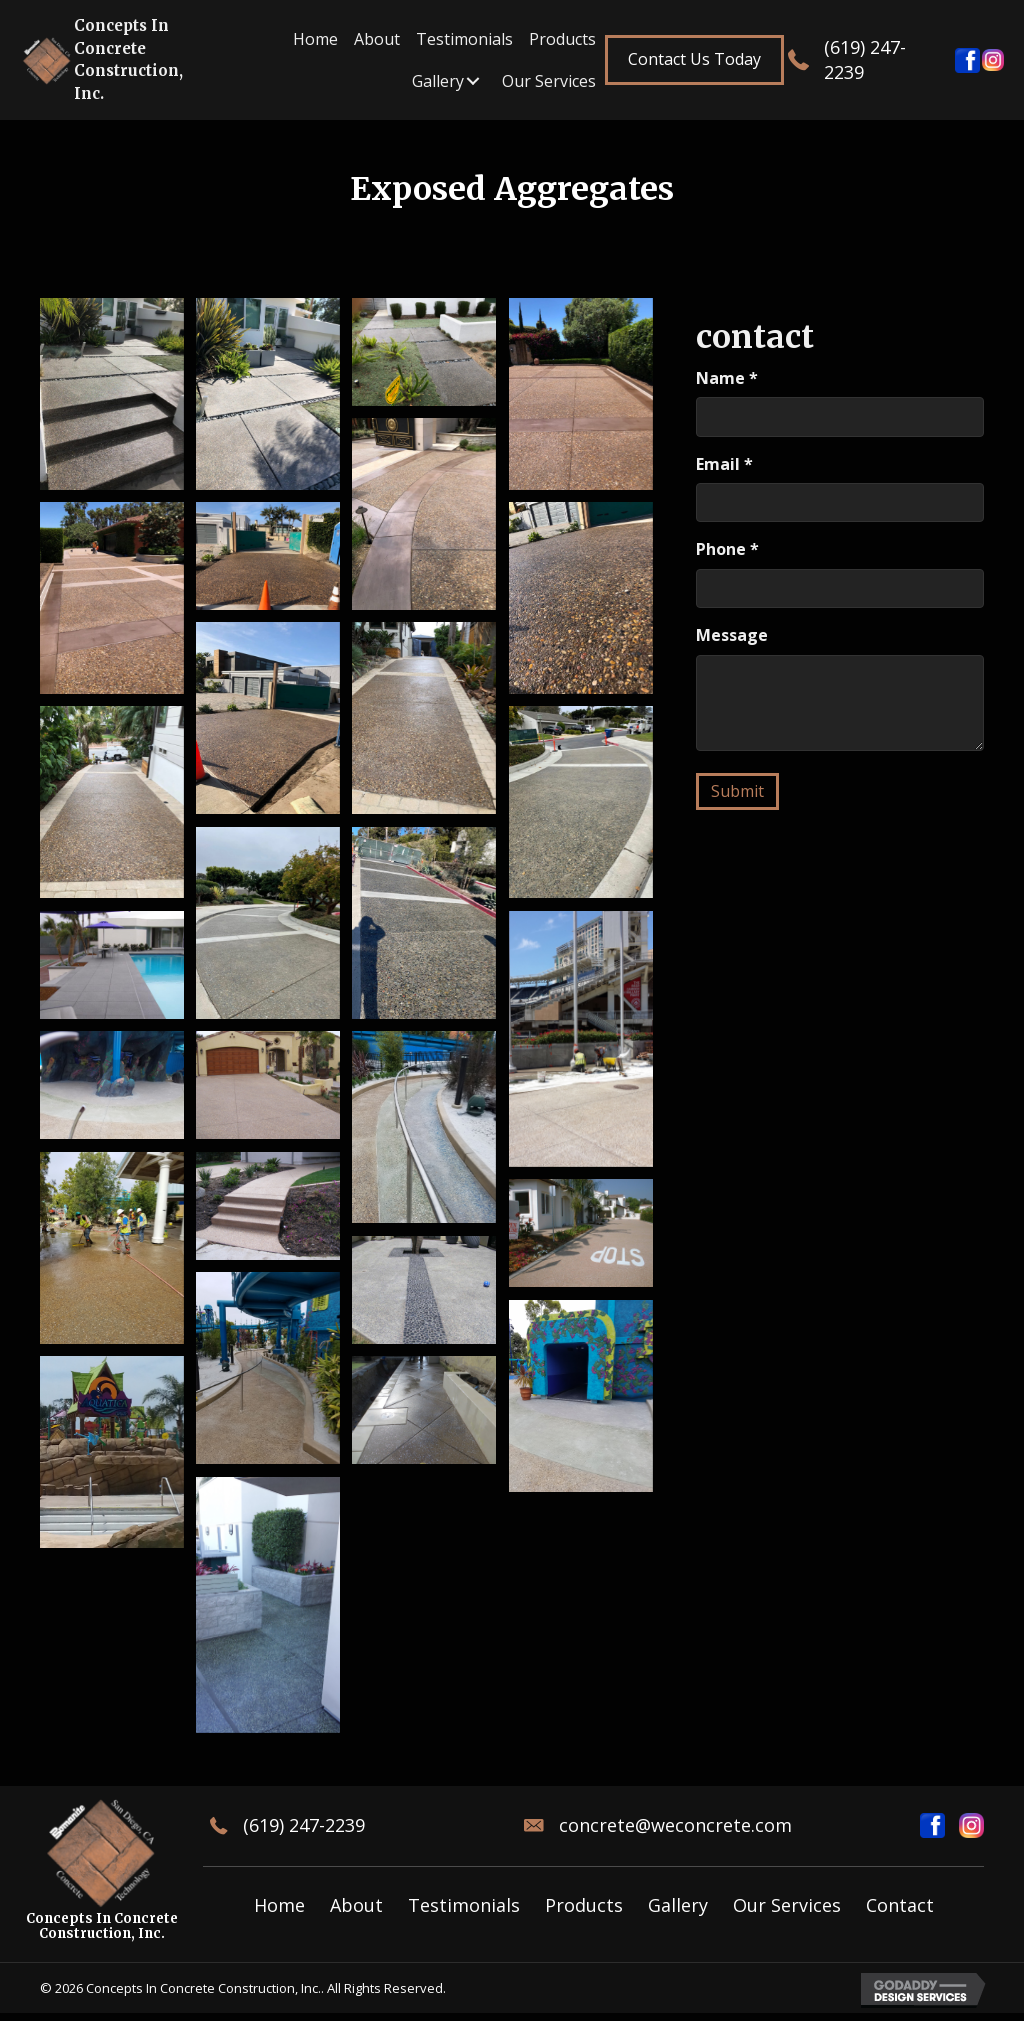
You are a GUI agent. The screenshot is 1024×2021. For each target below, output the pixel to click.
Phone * (727, 549)
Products (584, 1905)
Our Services (787, 1905)
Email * (724, 464)
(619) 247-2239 (304, 1825)
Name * (727, 378)
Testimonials (464, 1905)
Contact (900, 1905)
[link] (315, 39)
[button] (694, 59)
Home (279, 1905)
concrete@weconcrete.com (675, 1825)
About (356, 1905)
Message (732, 635)
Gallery (678, 1905)
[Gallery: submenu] (473, 81)
